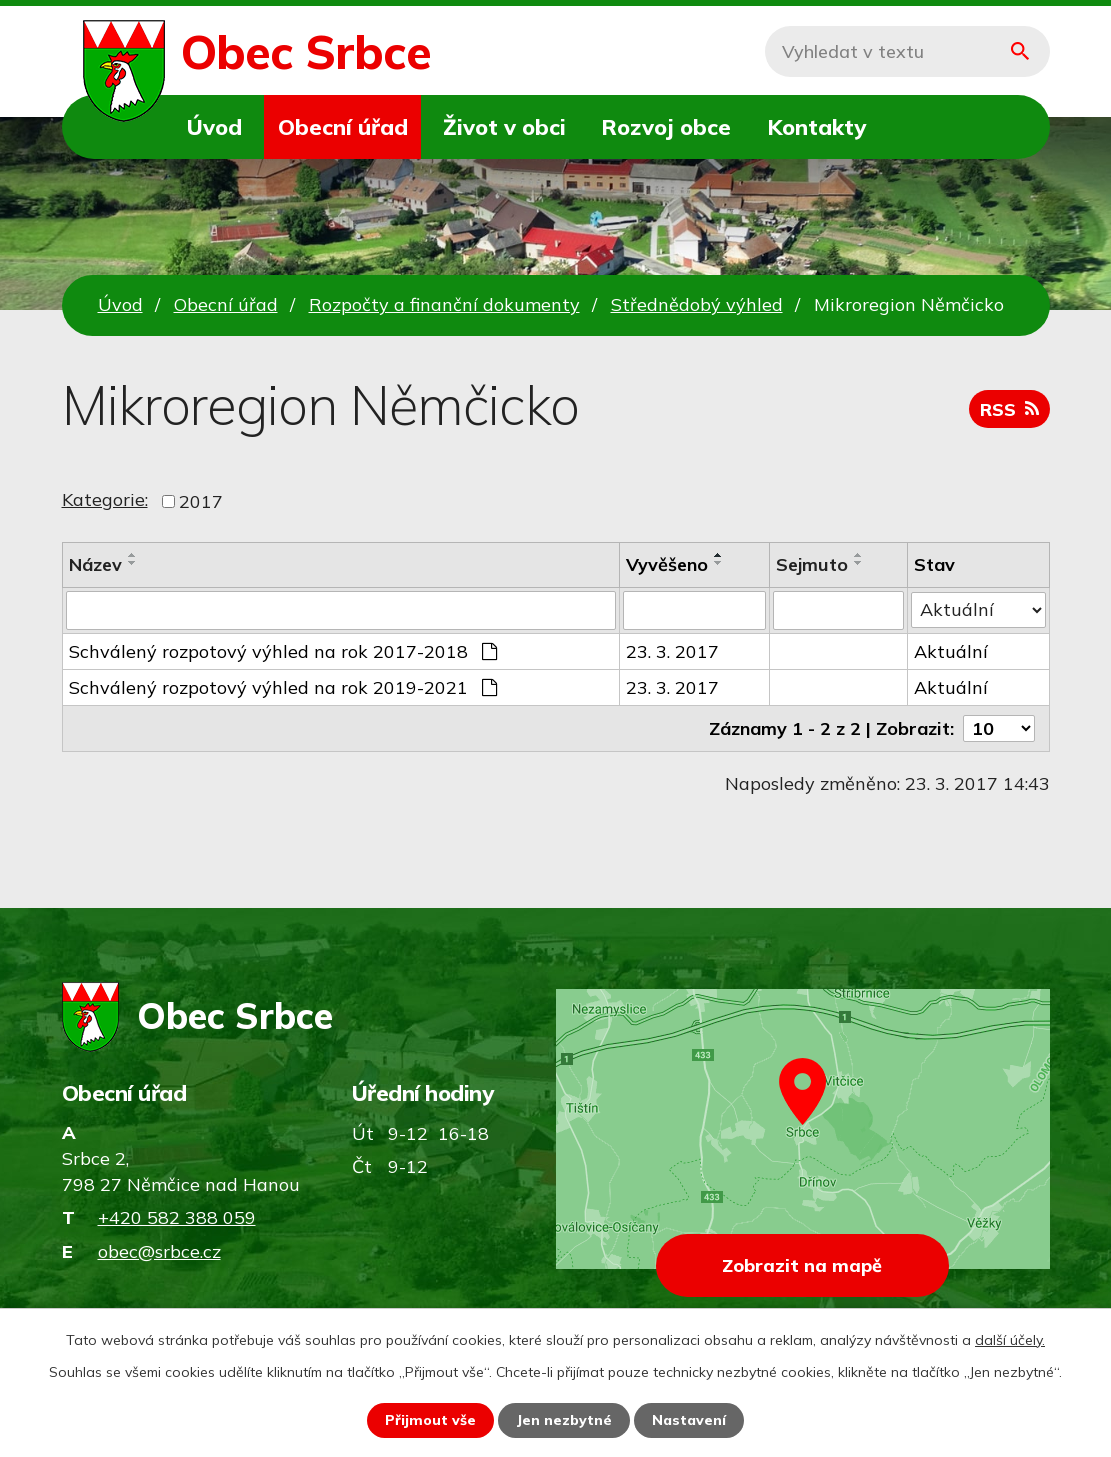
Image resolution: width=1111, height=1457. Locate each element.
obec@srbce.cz (159, 1251)
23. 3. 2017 (672, 650)
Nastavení (689, 1420)
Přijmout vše (430, 1420)
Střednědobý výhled (697, 304)
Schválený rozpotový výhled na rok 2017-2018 (283, 650)
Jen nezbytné (564, 1420)
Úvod (214, 126)
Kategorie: (105, 499)
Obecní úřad (343, 126)
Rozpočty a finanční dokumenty (444, 304)
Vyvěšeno (667, 564)
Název (95, 564)
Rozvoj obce (666, 126)
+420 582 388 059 (177, 1217)
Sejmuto (812, 564)
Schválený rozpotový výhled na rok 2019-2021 (283, 686)
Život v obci (504, 126)
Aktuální (951, 650)
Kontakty (816, 126)
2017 (201, 501)
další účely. (1010, 1340)
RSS (1009, 409)
